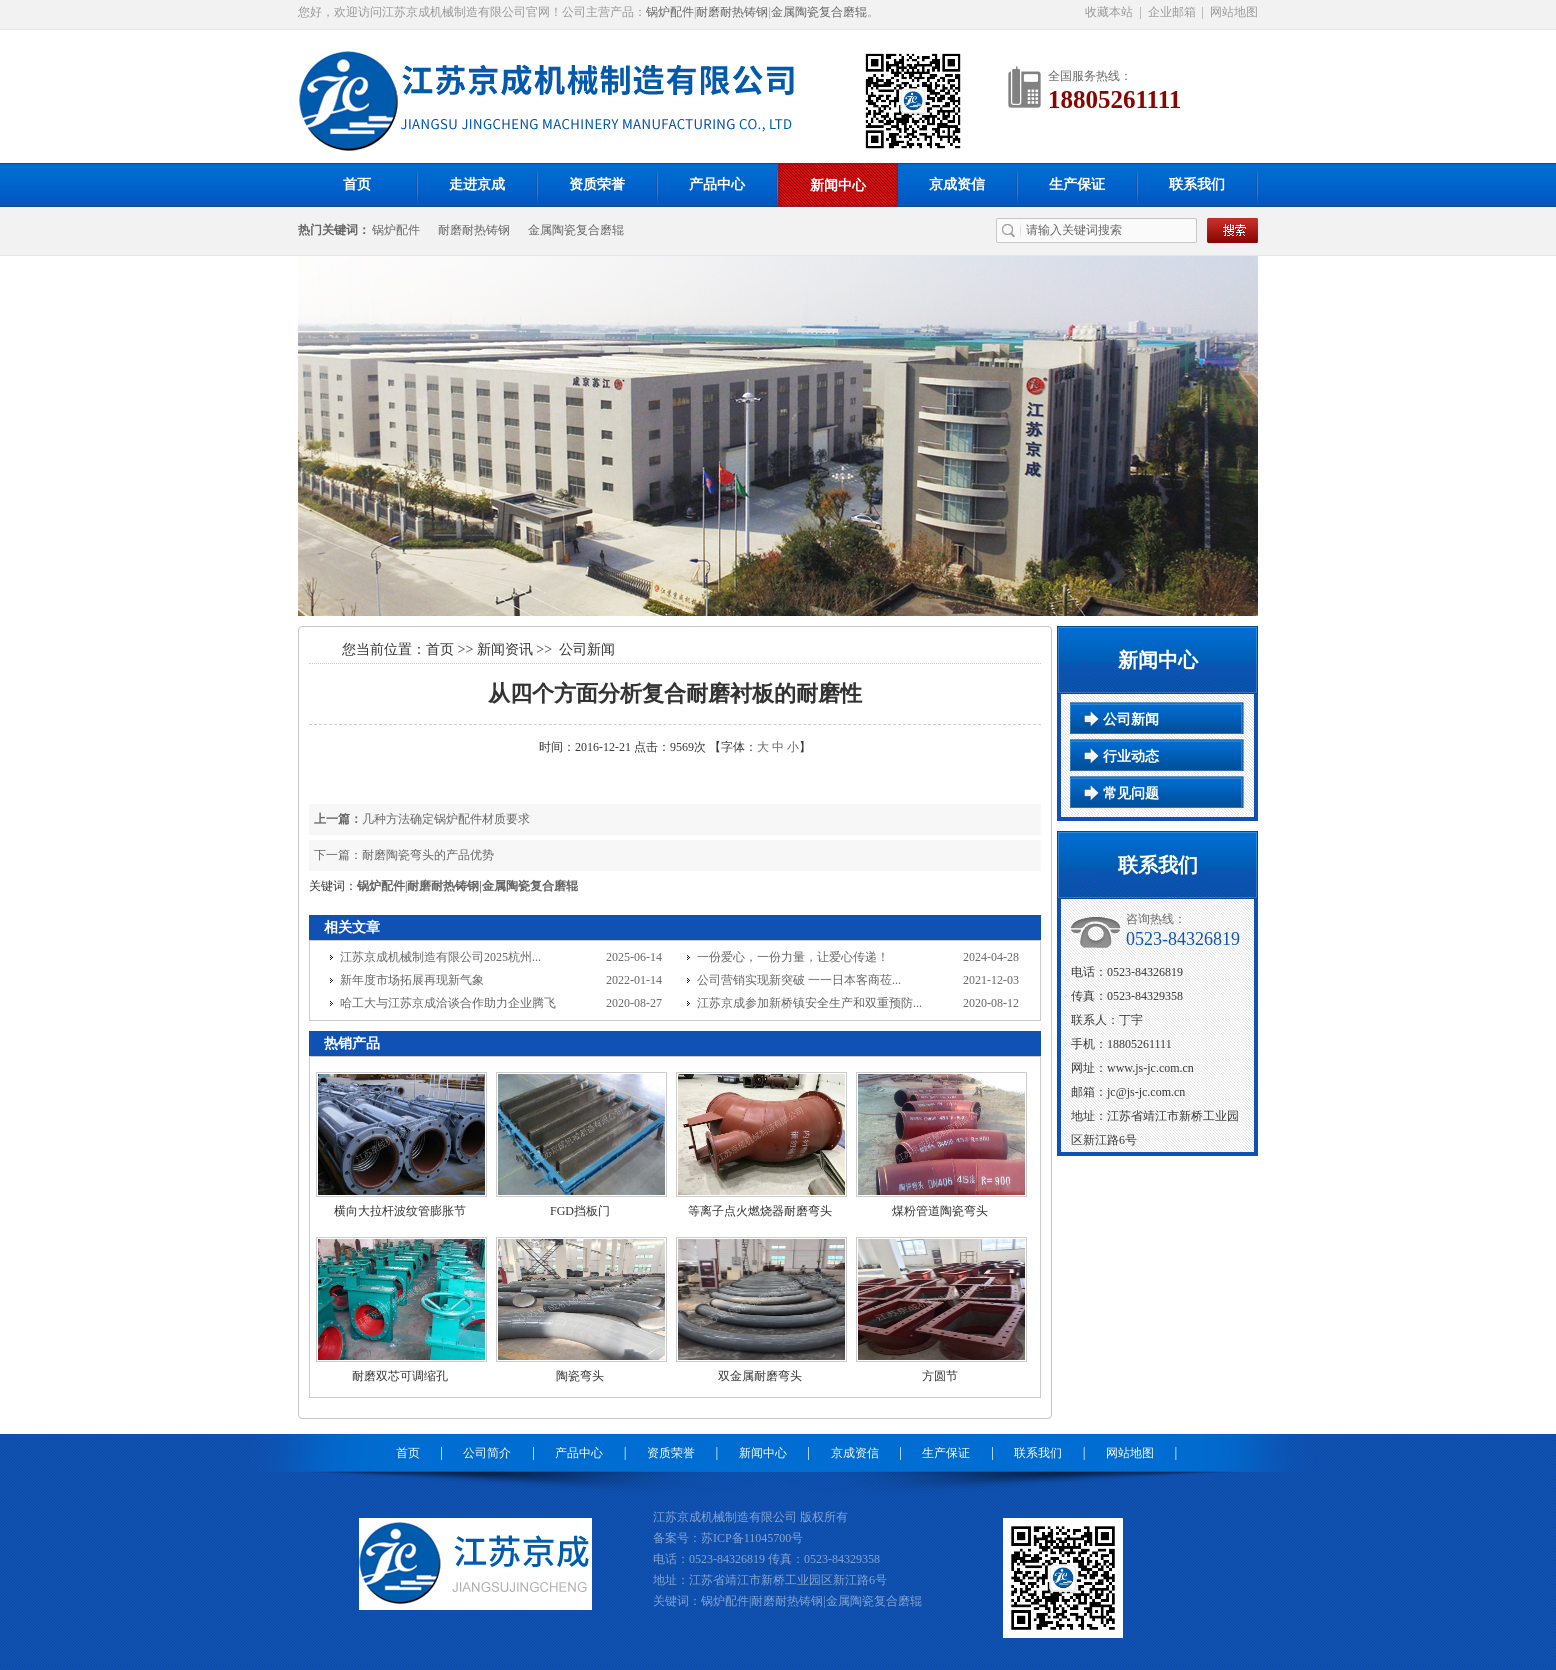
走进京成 (477, 184)
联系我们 (1197, 184)
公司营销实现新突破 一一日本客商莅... (799, 980)
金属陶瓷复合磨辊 (819, 12)
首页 (357, 184)
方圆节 (940, 1376)
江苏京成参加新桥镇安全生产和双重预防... (809, 1003)
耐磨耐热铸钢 (732, 12)
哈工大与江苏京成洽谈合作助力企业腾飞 (448, 1003)
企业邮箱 (1172, 12)
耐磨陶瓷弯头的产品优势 (428, 855)
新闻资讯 (505, 649)
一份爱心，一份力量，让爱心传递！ (793, 957)
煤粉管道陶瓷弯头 (940, 1211)
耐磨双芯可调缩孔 (400, 1376)
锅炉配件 (670, 12)
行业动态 (1131, 756)
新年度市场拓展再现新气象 (412, 980)
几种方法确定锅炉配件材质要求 (446, 819)
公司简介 (487, 1453)
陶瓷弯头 (580, 1376)
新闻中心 (838, 185)
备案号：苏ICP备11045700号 (728, 1538)
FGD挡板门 (580, 1211)
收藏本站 (1109, 12)
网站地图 (1234, 12)
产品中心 (717, 184)
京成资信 (957, 184)
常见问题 (1131, 793)
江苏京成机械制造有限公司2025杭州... (440, 957)
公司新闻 (1131, 719)
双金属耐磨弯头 (760, 1376)
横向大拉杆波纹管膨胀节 (400, 1211)
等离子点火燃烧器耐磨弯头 (760, 1211)
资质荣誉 (597, 184)
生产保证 (1077, 184)
